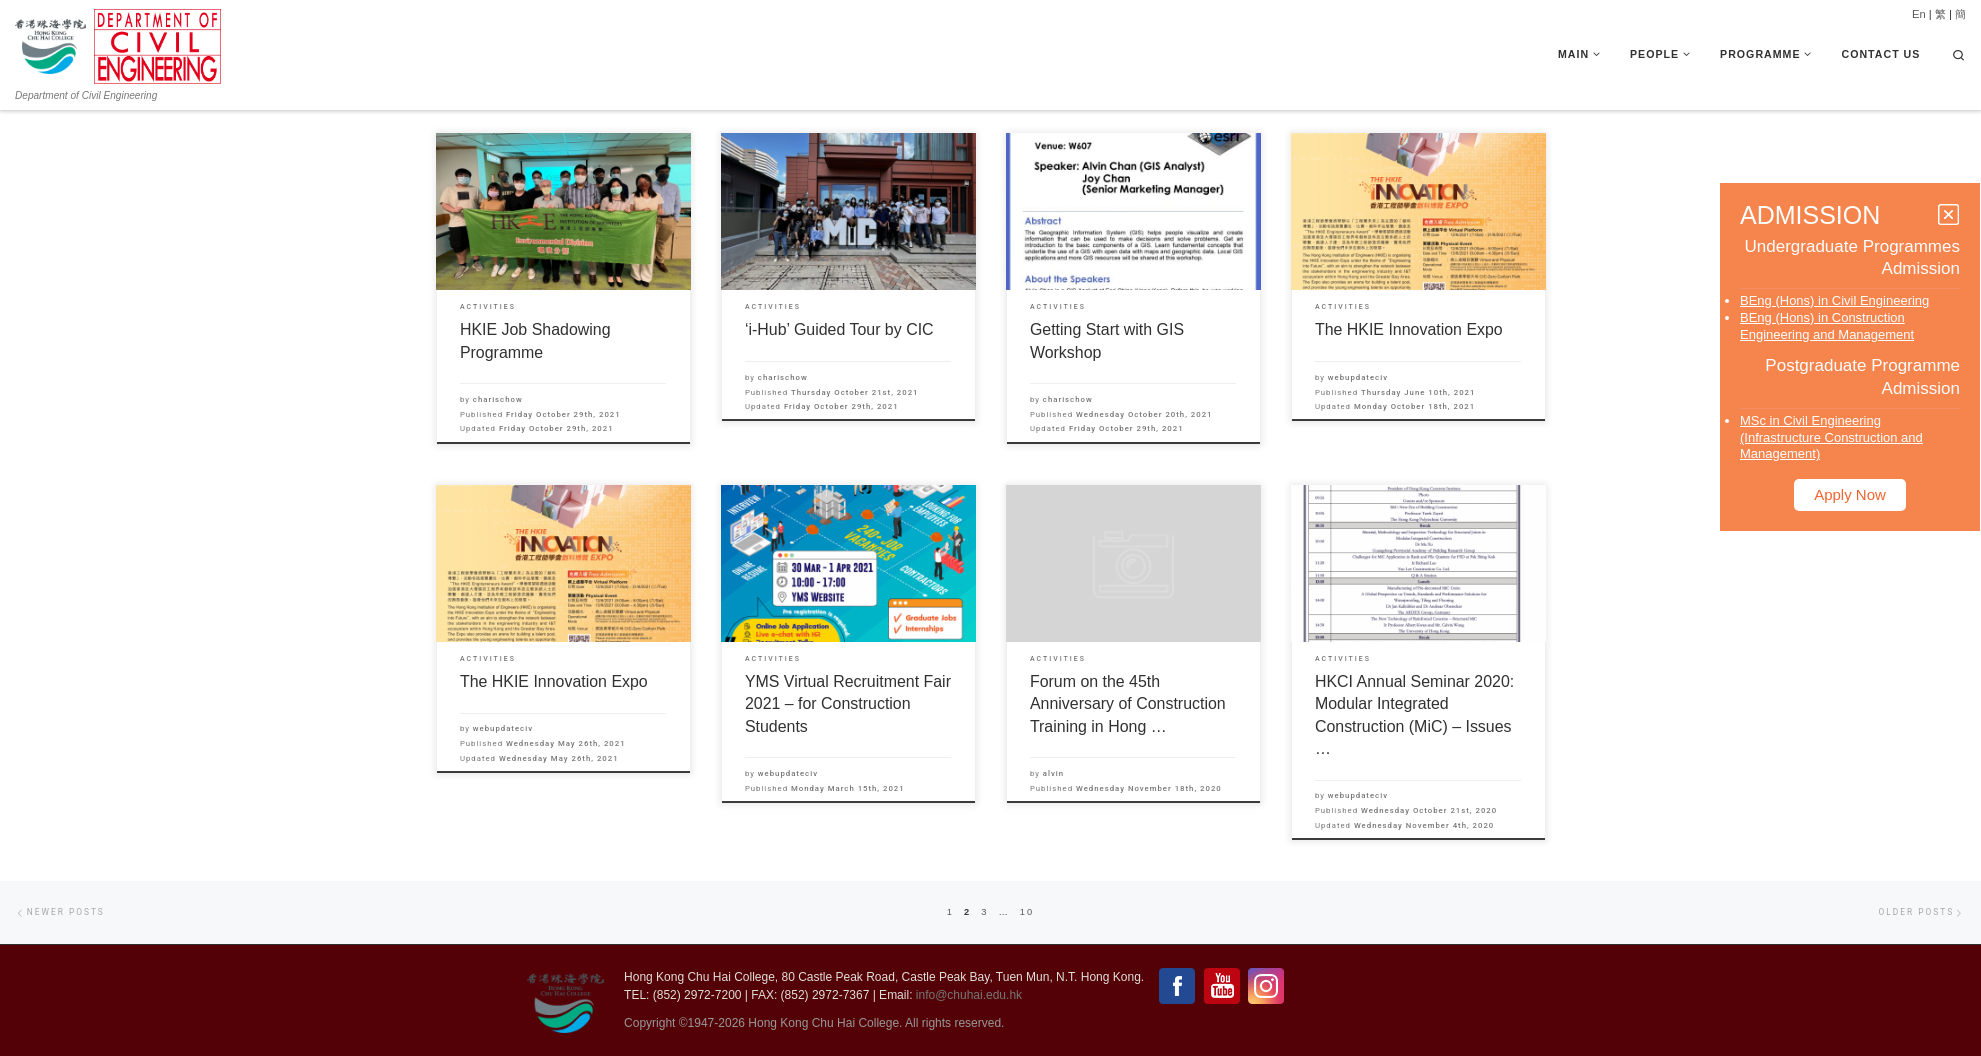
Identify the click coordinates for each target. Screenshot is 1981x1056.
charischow (498, 399)
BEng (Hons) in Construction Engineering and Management (1827, 326)
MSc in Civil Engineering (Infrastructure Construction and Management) (1831, 437)
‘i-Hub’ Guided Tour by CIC (839, 329)
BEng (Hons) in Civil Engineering (1834, 300)
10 (1027, 912)
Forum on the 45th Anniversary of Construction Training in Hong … (1128, 704)
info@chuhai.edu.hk (969, 995)
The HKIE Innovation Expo (1409, 329)
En (1919, 14)
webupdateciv (1358, 377)
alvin (1053, 773)
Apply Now (1850, 494)
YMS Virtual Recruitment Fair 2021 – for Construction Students (848, 704)
